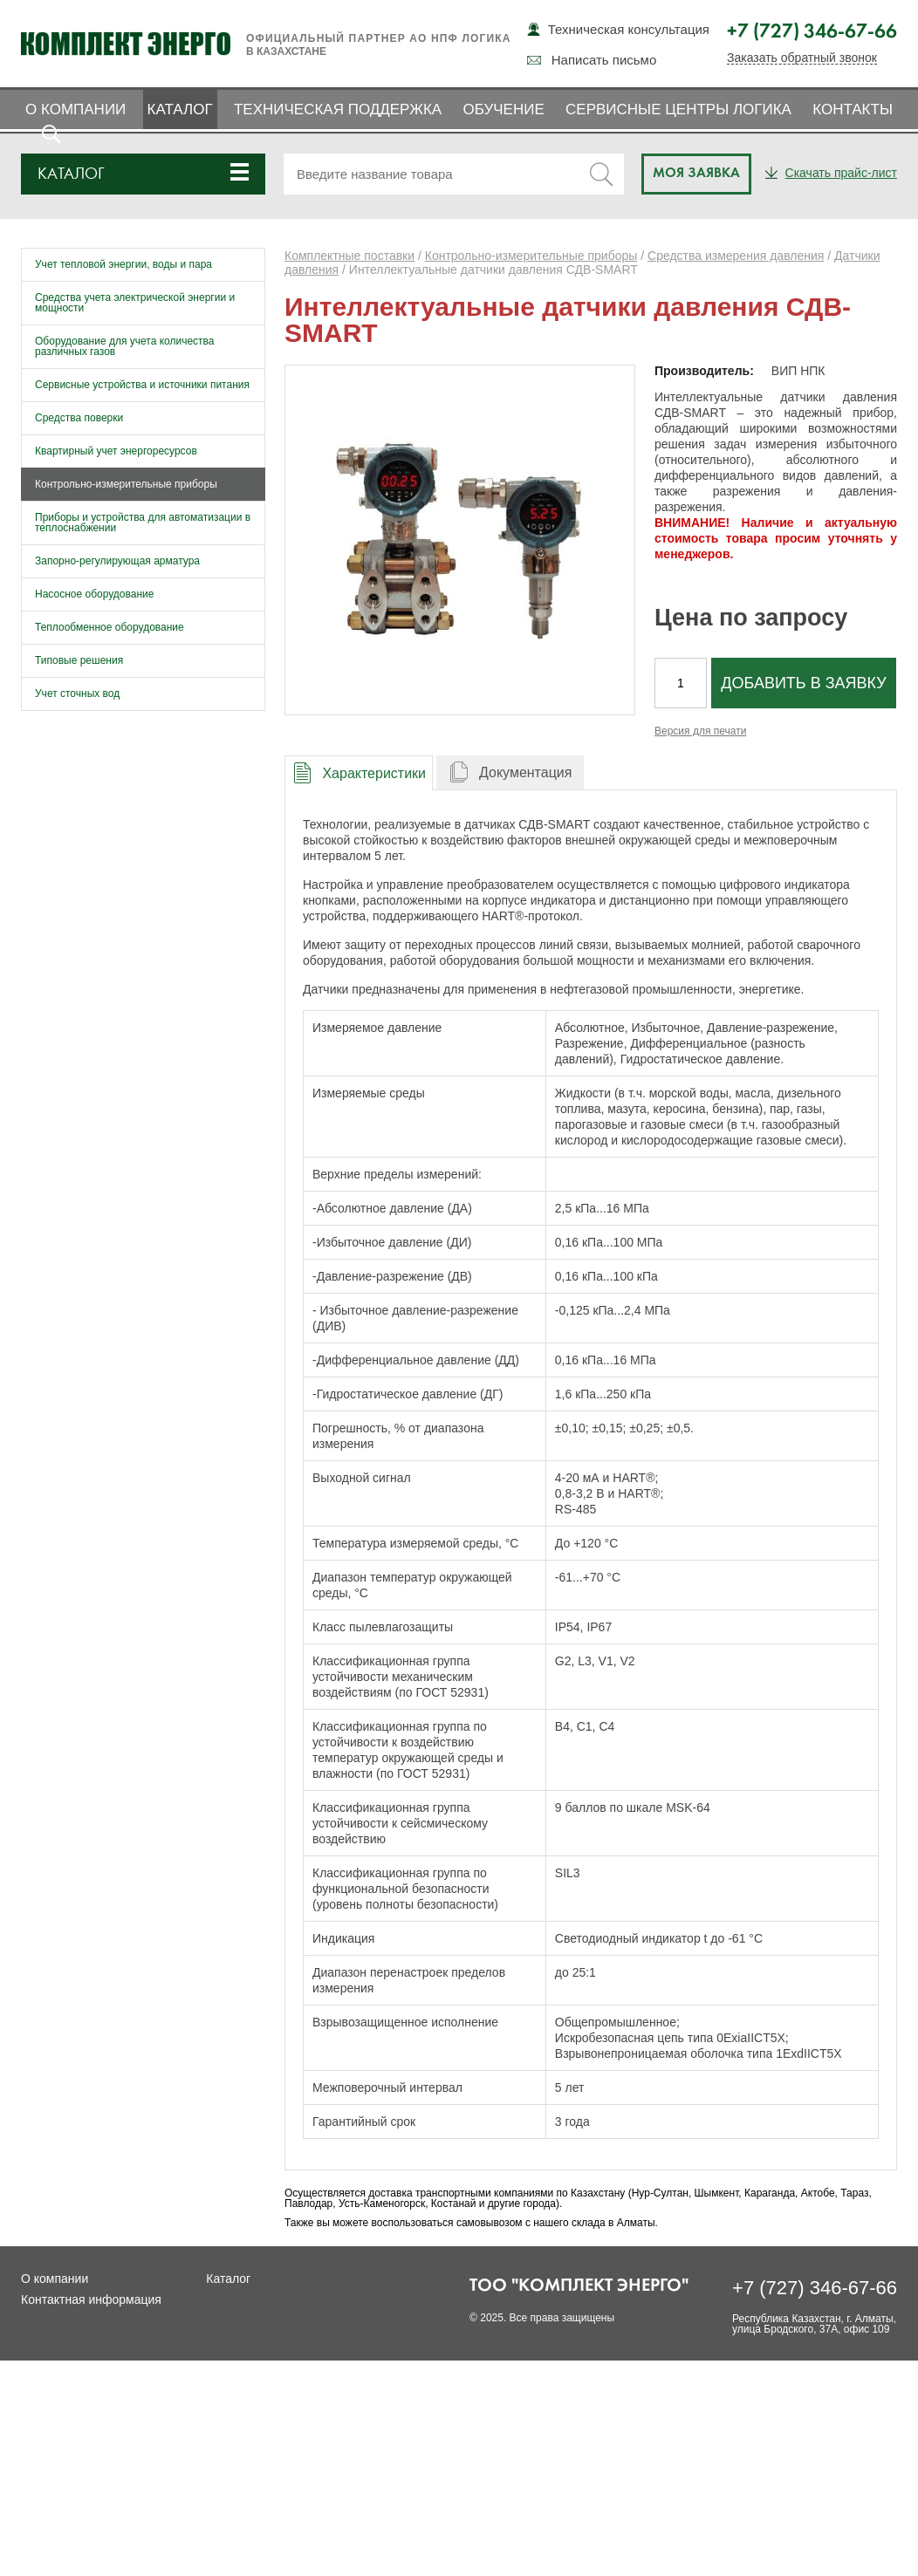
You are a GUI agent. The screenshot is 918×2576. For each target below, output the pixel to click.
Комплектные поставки (349, 256)
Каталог (180, 109)
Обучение (503, 109)
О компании (75, 109)
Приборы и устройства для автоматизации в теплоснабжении (142, 522)
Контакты (852, 109)
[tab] (358, 772)
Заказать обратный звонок (802, 58)
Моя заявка (696, 174)
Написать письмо (604, 59)
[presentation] (358, 773)
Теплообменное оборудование (109, 627)
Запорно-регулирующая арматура (117, 561)
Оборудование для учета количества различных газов (125, 346)
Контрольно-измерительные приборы (126, 484)
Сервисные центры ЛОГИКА (678, 109)
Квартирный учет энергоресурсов (116, 451)
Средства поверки (79, 418)
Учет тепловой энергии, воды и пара (123, 264)
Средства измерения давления (735, 256)
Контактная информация (91, 2299)
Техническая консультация (628, 29)
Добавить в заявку (803, 683)
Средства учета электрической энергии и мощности (135, 302)
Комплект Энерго (125, 43)
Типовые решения (79, 660)
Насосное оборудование (94, 594)
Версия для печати (700, 731)
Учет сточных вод (77, 693)
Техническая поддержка (338, 109)
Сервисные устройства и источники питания (142, 385)
